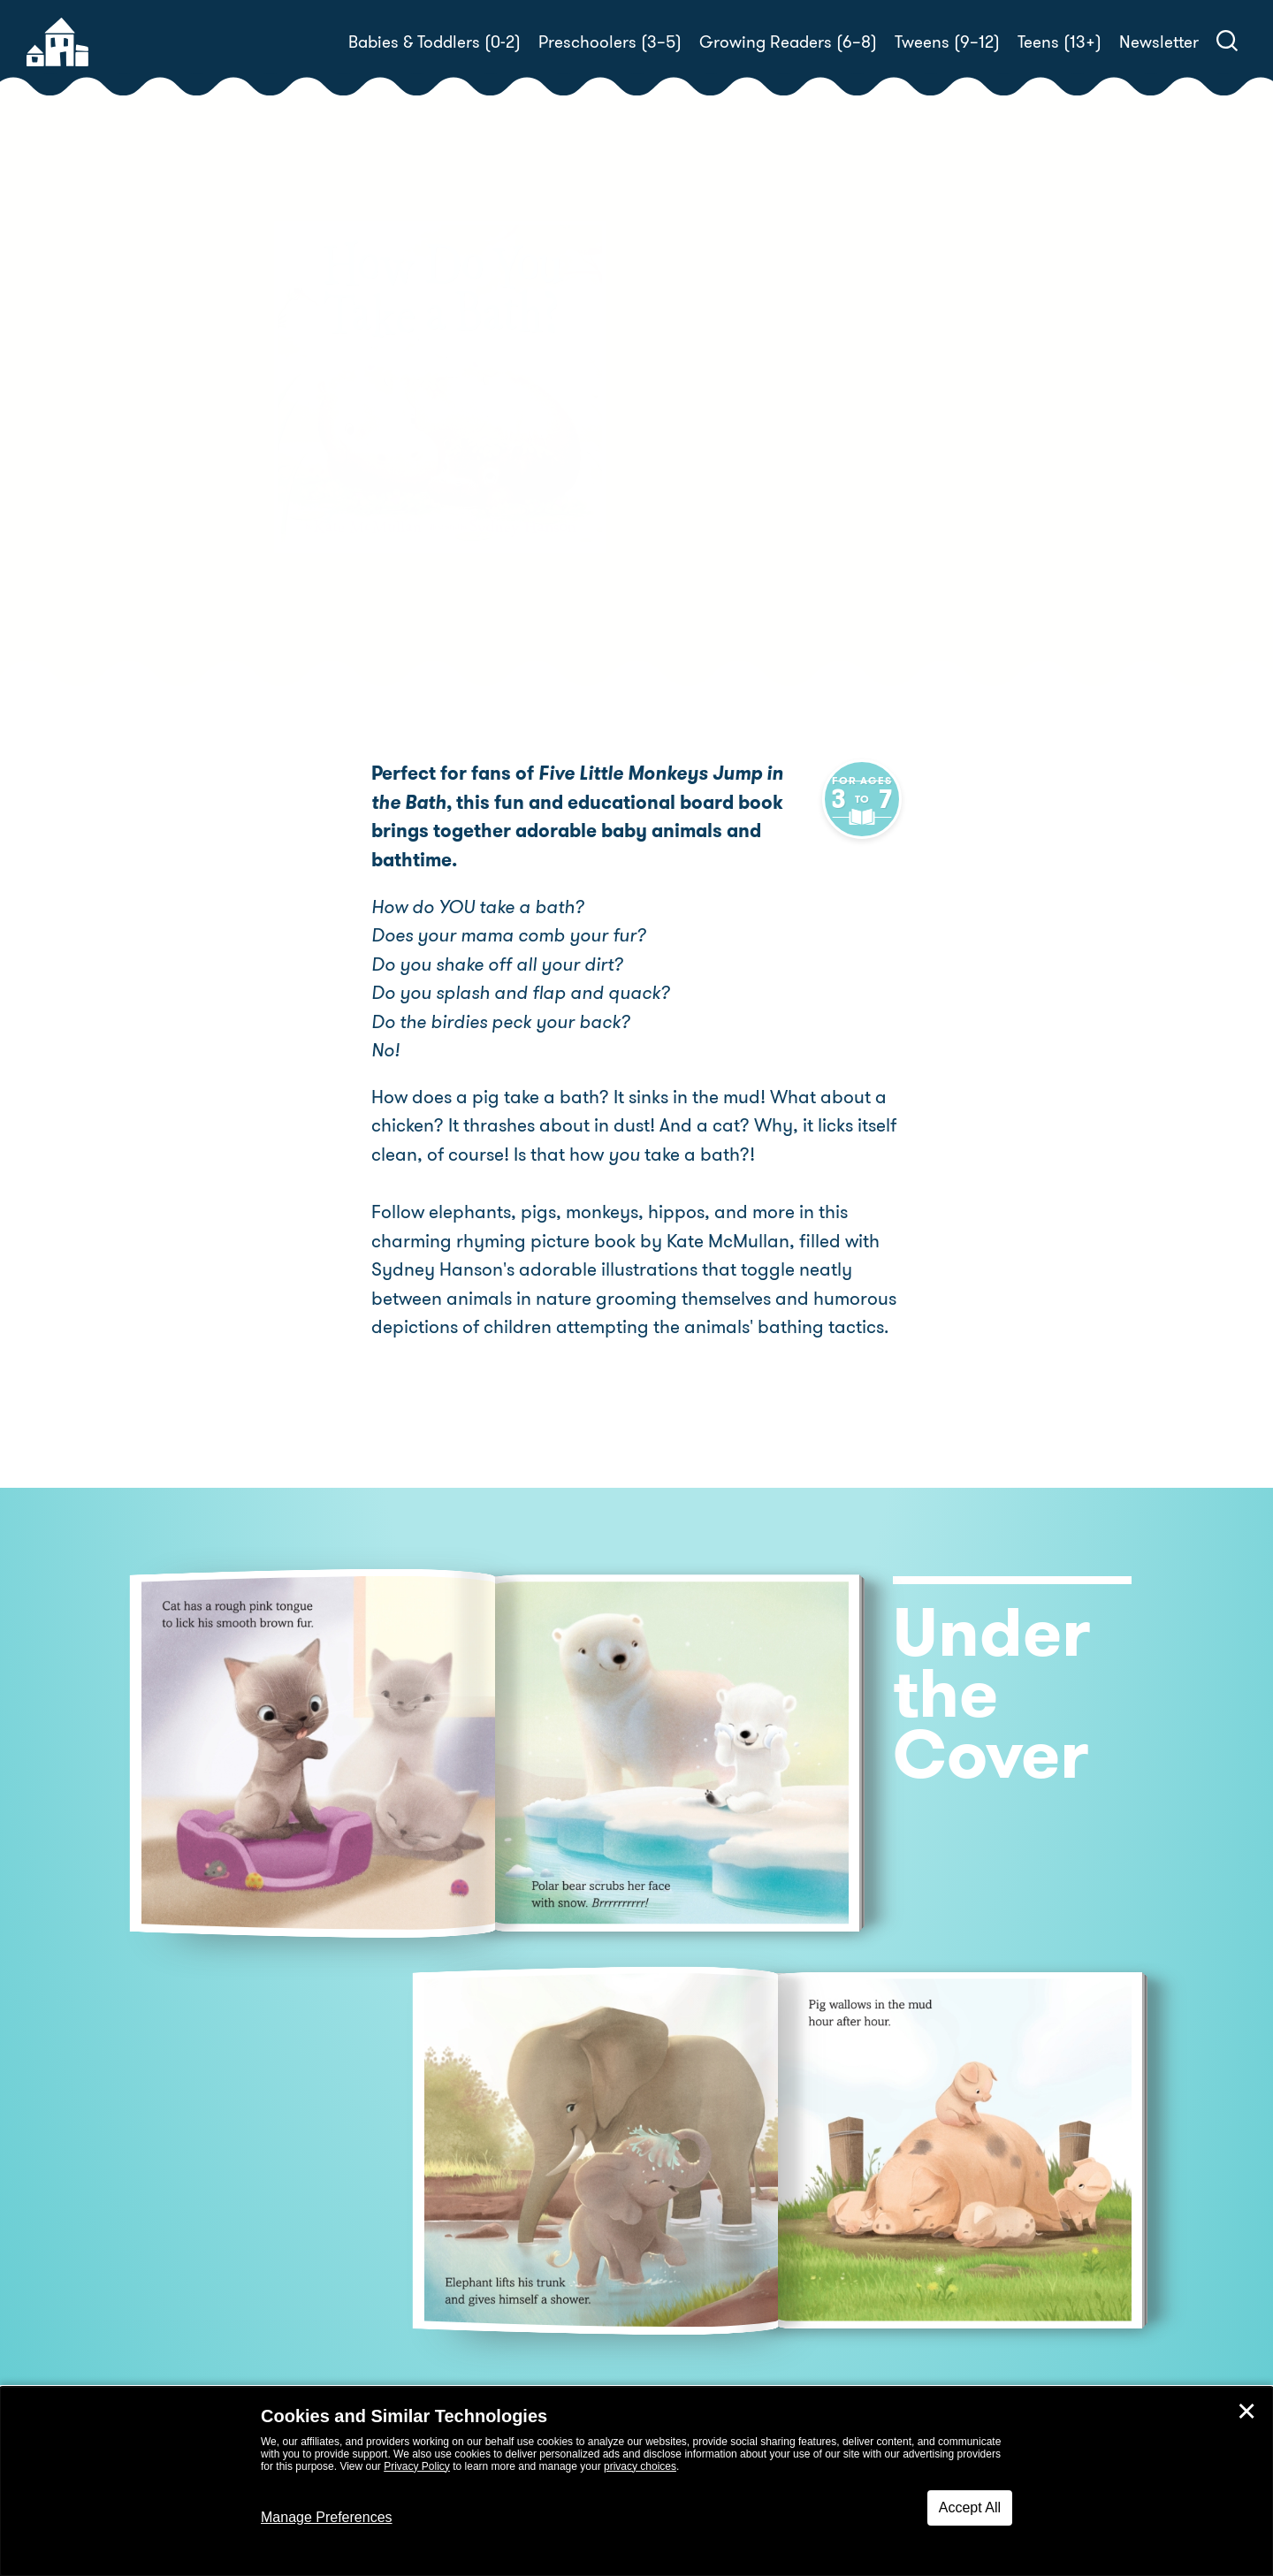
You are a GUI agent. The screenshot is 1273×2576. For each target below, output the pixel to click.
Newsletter (1159, 42)
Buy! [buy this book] (693, 510)
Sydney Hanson (715, 449)
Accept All (970, 2507)
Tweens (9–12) (947, 42)
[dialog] (636, 2481)
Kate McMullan (771, 427)
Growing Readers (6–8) (788, 42)
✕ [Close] (1246, 2411)
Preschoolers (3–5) (610, 42)
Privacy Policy (417, 2466)
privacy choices (640, 2466)
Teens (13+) (1059, 42)
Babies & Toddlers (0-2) (434, 42)
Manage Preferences (327, 2517)
